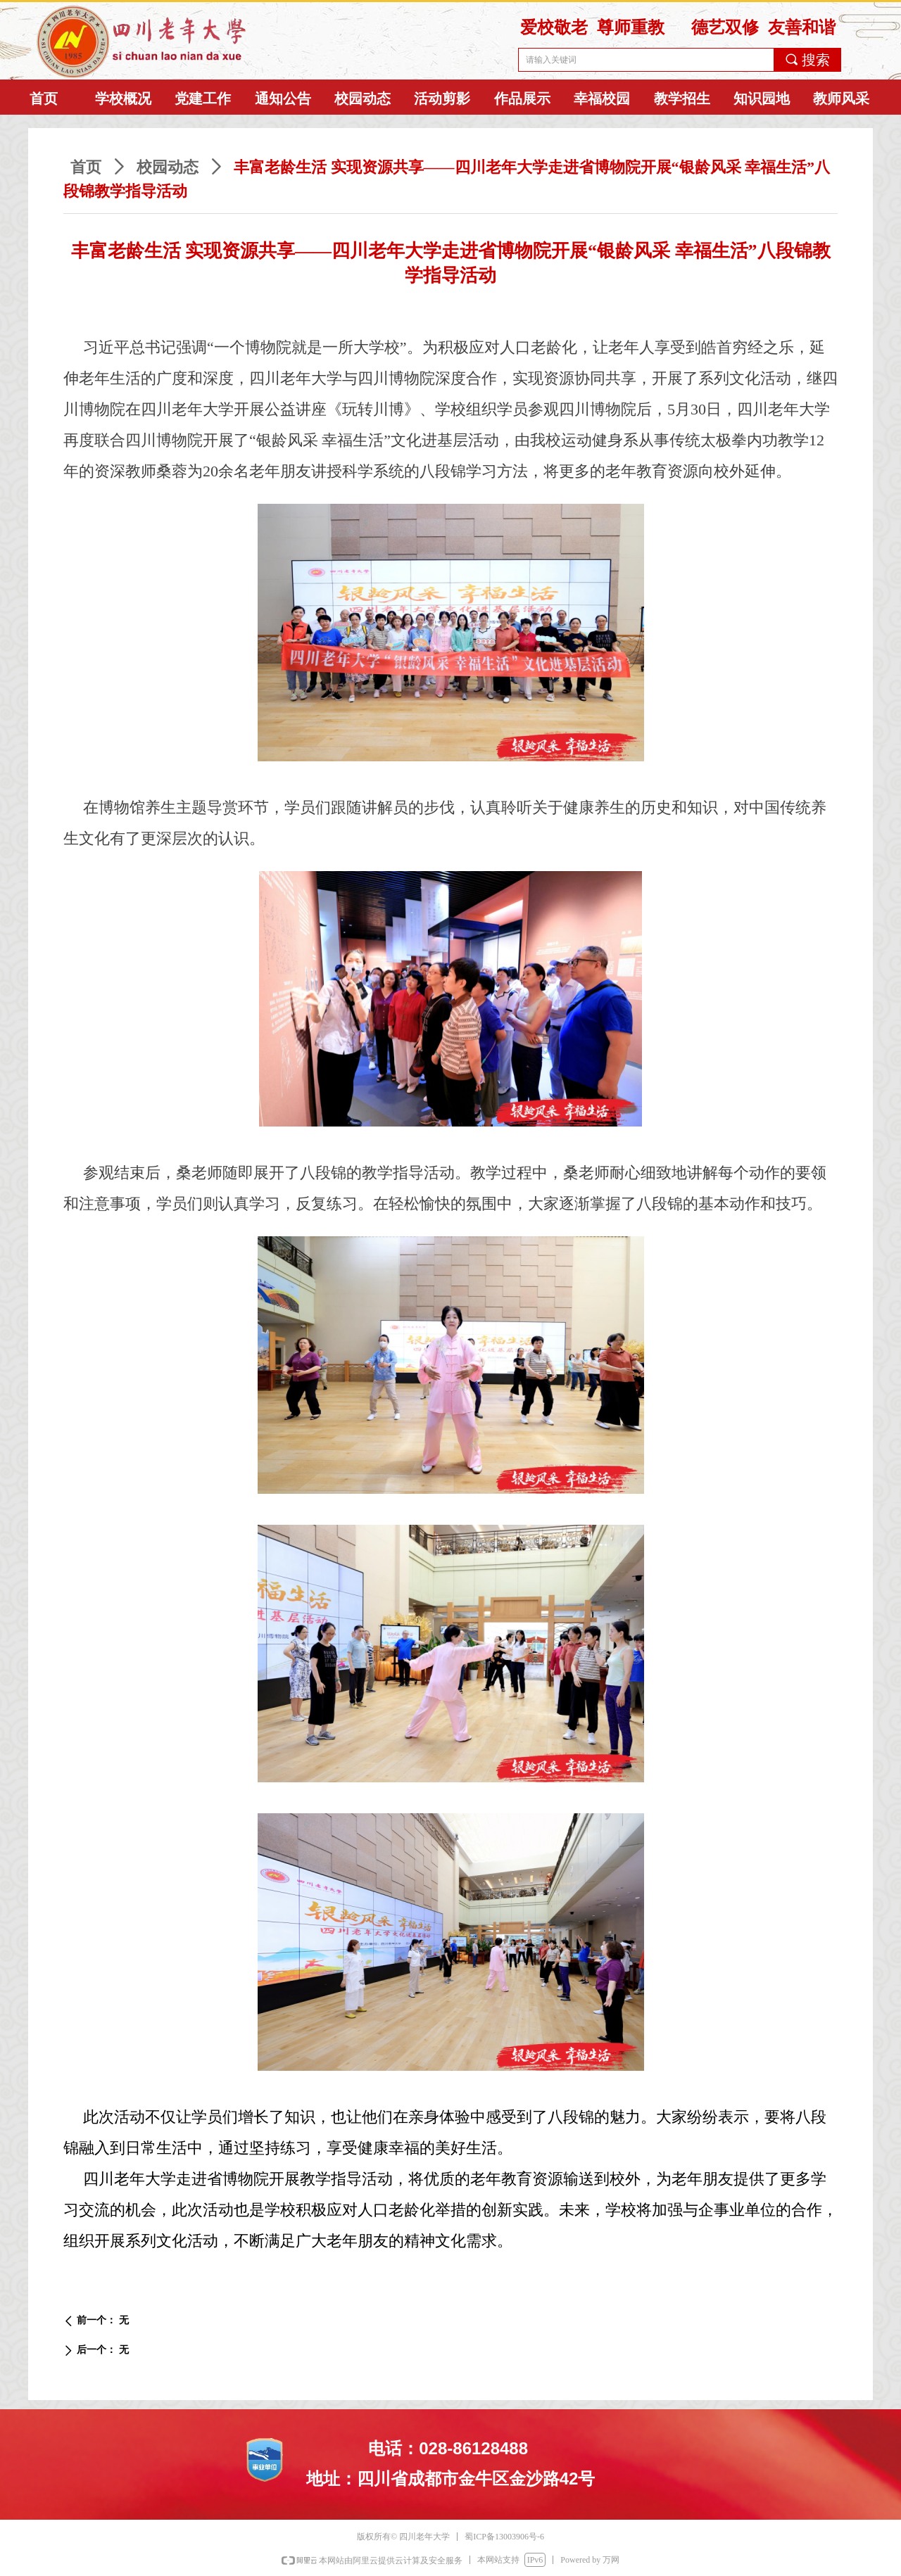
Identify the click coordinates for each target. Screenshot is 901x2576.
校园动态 (168, 167)
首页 (85, 167)
